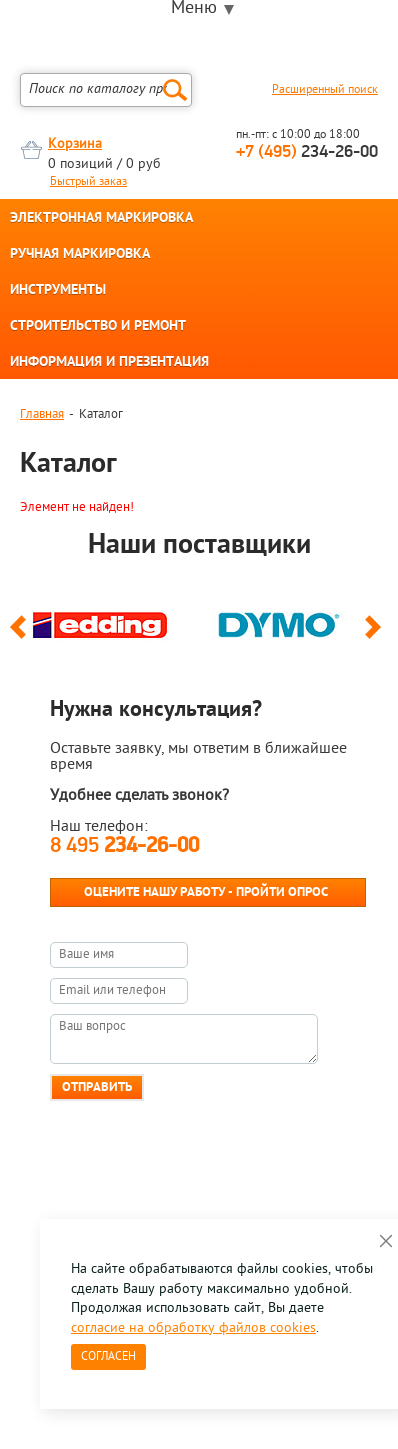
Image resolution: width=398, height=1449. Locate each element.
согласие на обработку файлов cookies (193, 1328)
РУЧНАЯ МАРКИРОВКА (80, 255)
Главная (42, 414)
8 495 (124, 846)
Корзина (75, 144)
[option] (109, 620)
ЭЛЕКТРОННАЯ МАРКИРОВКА (101, 219)
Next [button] (376, 636)
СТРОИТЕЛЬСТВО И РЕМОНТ (98, 327)
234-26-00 (307, 152)
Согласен (108, 1357)
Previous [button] (21, 636)
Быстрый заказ (88, 182)
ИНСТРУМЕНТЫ (58, 291)
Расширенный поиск (325, 90)
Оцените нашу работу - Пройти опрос (206, 892)
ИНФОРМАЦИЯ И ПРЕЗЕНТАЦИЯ (109, 363)
